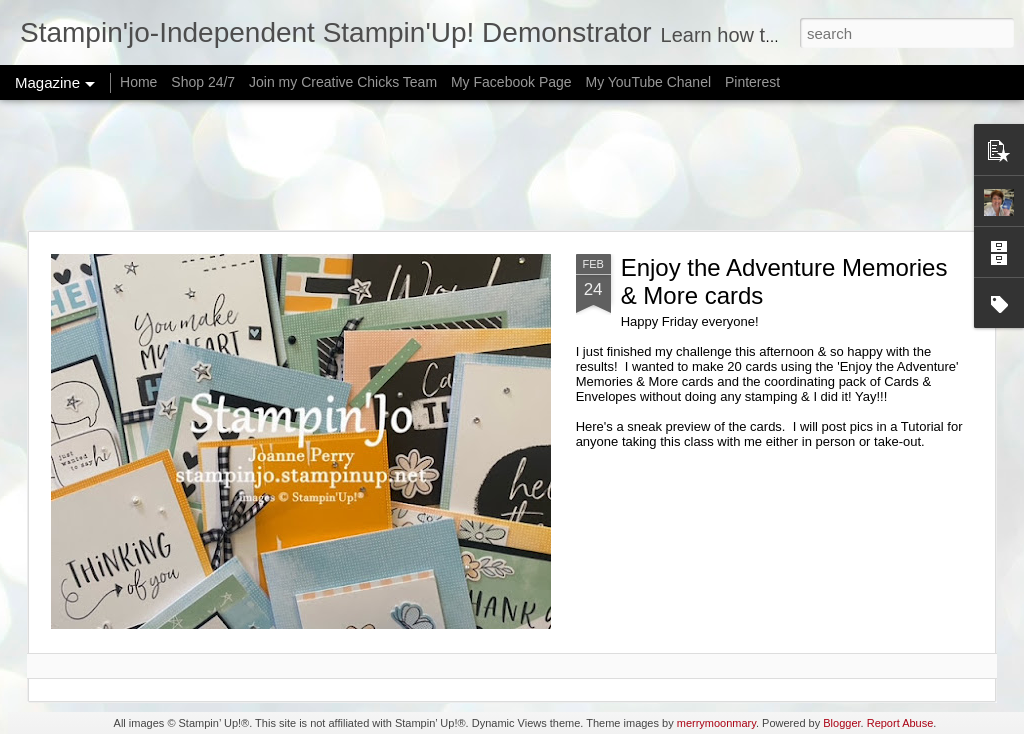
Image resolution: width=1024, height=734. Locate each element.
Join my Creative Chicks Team (343, 82)
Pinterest (752, 82)
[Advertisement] (512, 165)
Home (138, 82)
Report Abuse (900, 723)
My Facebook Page (511, 82)
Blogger (841, 723)
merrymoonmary (716, 723)
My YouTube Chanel (648, 82)
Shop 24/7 (203, 82)
